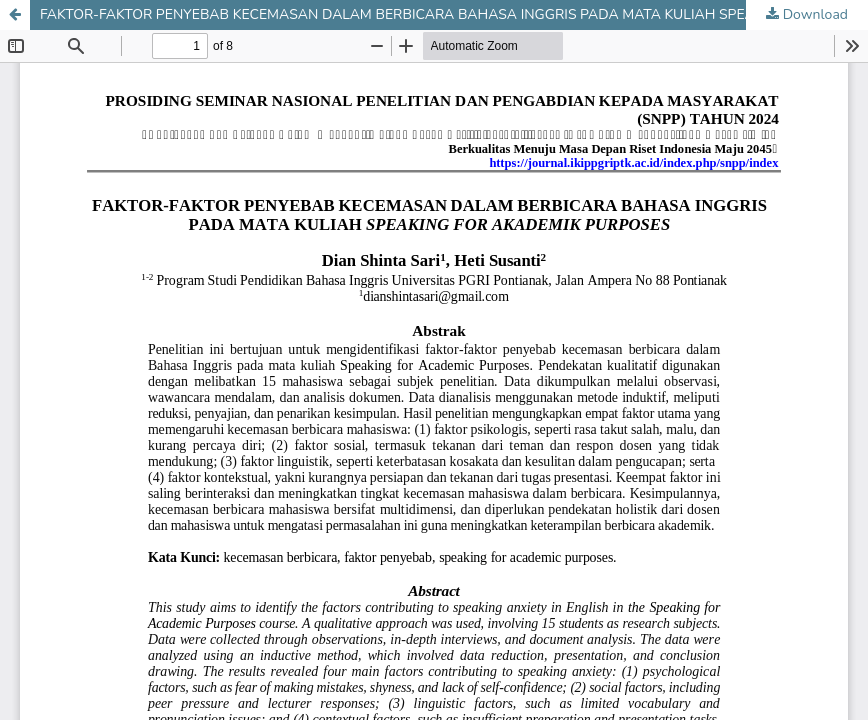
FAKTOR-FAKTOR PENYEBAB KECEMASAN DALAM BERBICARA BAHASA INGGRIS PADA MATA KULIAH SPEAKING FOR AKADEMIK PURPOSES (454, 14)
